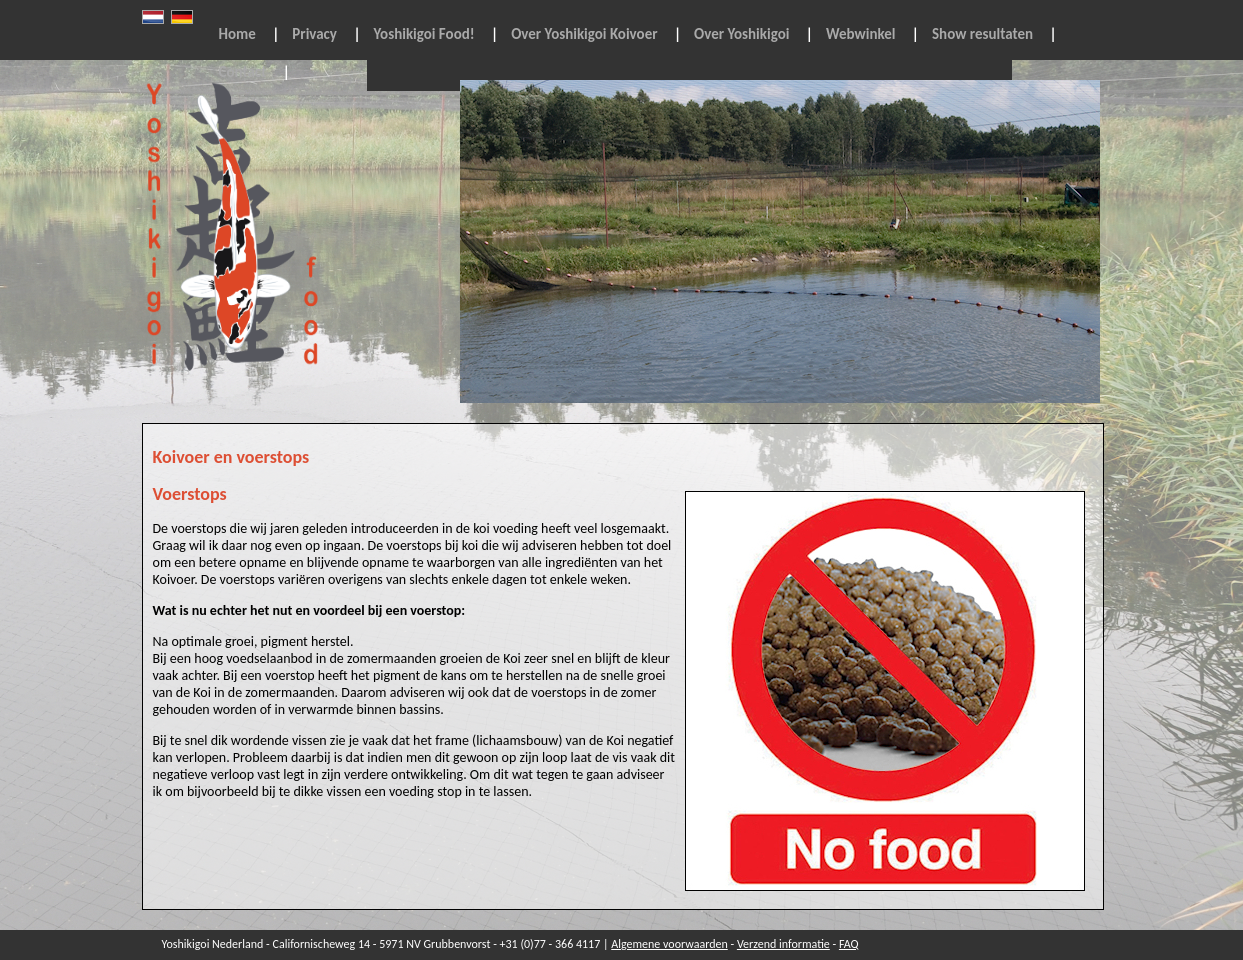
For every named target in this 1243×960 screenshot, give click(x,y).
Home (237, 34)
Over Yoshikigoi (741, 34)
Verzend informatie (783, 944)
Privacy (314, 34)
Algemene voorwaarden (669, 944)
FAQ (849, 944)
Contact (243, 72)
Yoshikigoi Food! (424, 34)
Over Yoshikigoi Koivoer (584, 34)
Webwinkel (861, 34)
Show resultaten (982, 34)
